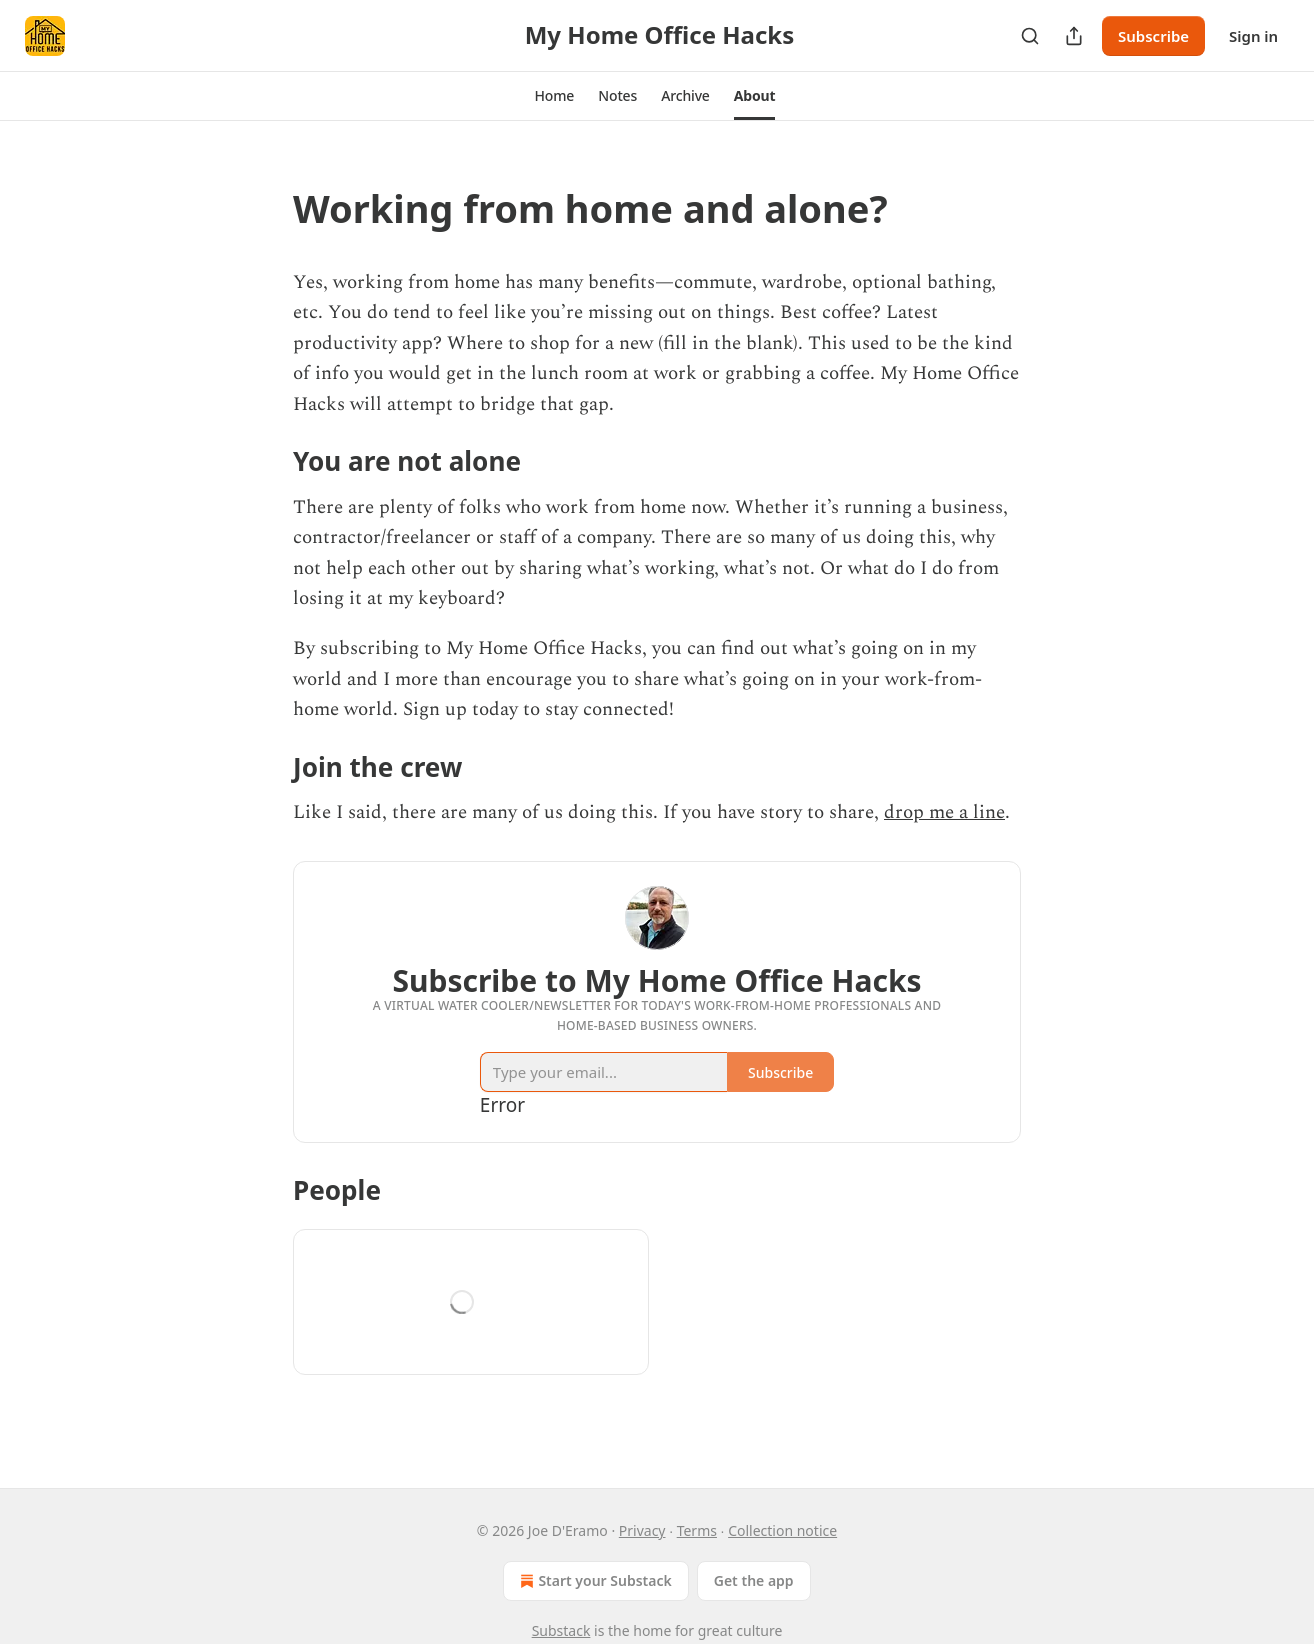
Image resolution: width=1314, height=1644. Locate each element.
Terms (697, 1530)
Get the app (754, 1580)
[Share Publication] (1074, 36)
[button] (555, 96)
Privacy (642, 1530)
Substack (561, 1630)
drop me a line (944, 812)
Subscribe (1153, 36)
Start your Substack (593, 1581)
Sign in (1253, 36)
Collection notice (782, 1530)
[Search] (1030, 36)
